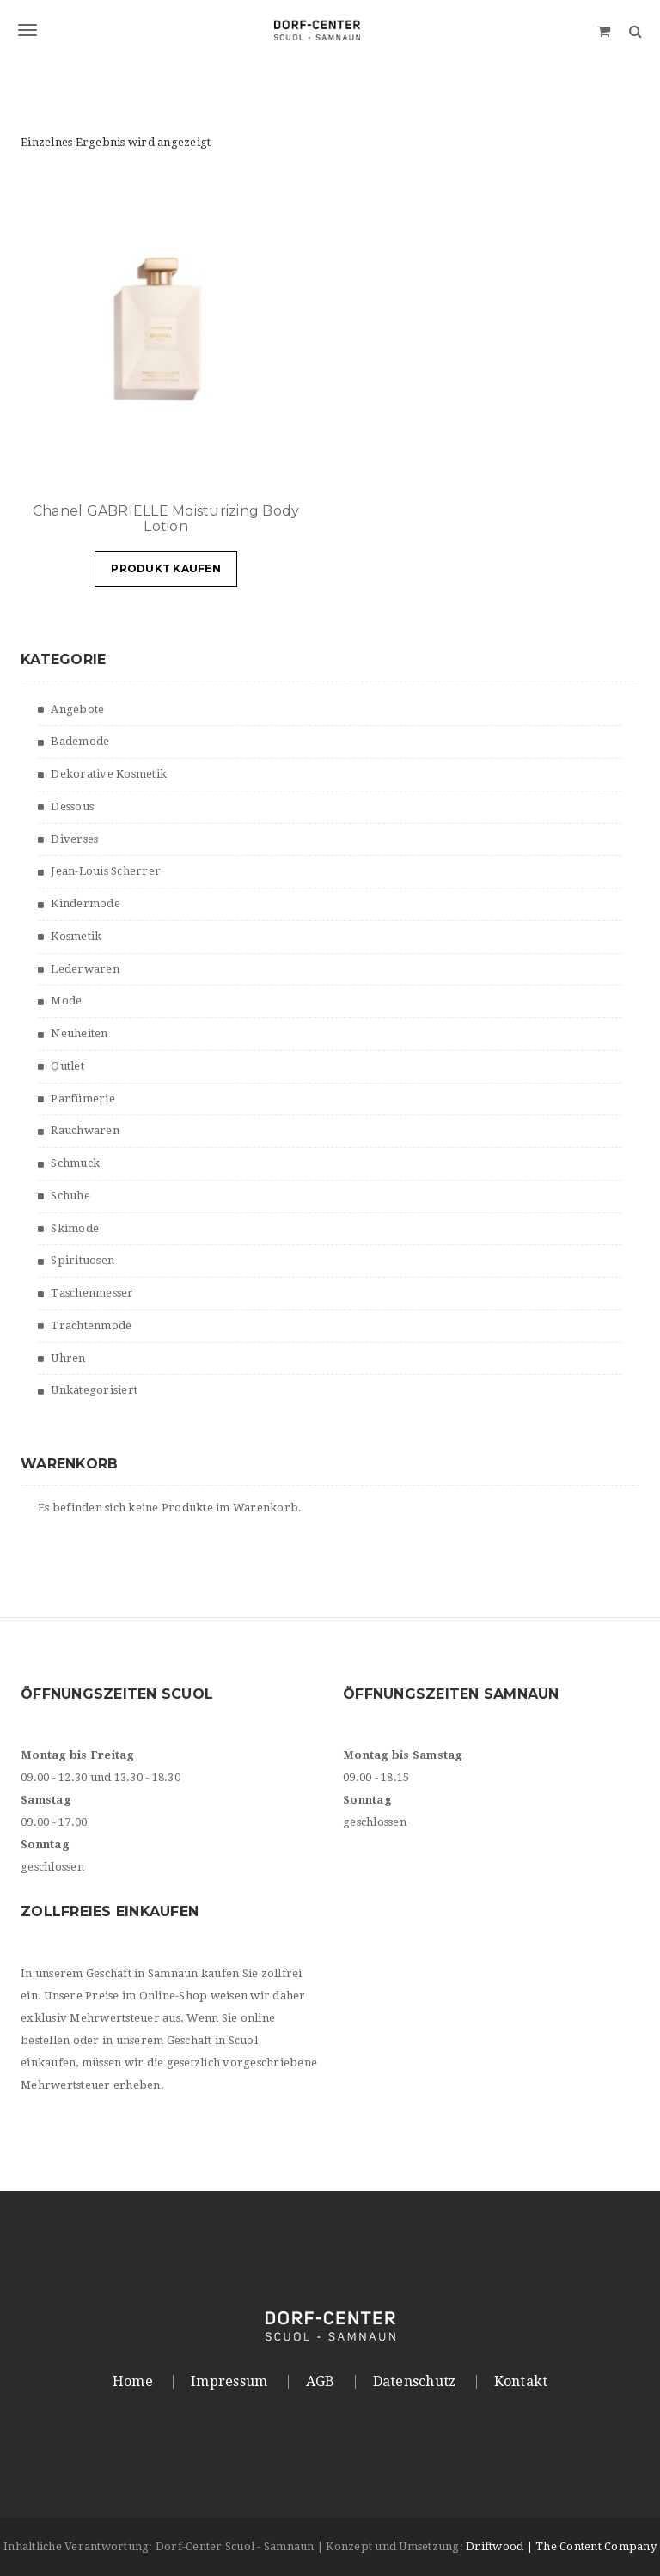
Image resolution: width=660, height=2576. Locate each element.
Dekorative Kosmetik (109, 773)
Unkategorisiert (94, 1389)
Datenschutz (414, 2382)
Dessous (72, 806)
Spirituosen (82, 1260)
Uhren (68, 1358)
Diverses (74, 839)
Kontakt (521, 2382)
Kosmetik (76, 936)
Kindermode (85, 903)
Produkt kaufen (166, 568)
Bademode (80, 741)
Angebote (77, 709)
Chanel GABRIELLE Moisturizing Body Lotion (166, 518)
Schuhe (70, 1195)
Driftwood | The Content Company (561, 2546)
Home (133, 2382)
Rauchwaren (85, 1130)
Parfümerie (83, 1098)
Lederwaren (85, 968)
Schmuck (75, 1163)
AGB (320, 2382)
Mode (66, 1000)
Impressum (229, 2382)
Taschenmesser (92, 1292)
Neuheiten (79, 1033)
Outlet (67, 1065)
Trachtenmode (91, 1325)
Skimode (75, 1228)
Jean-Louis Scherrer (106, 870)
